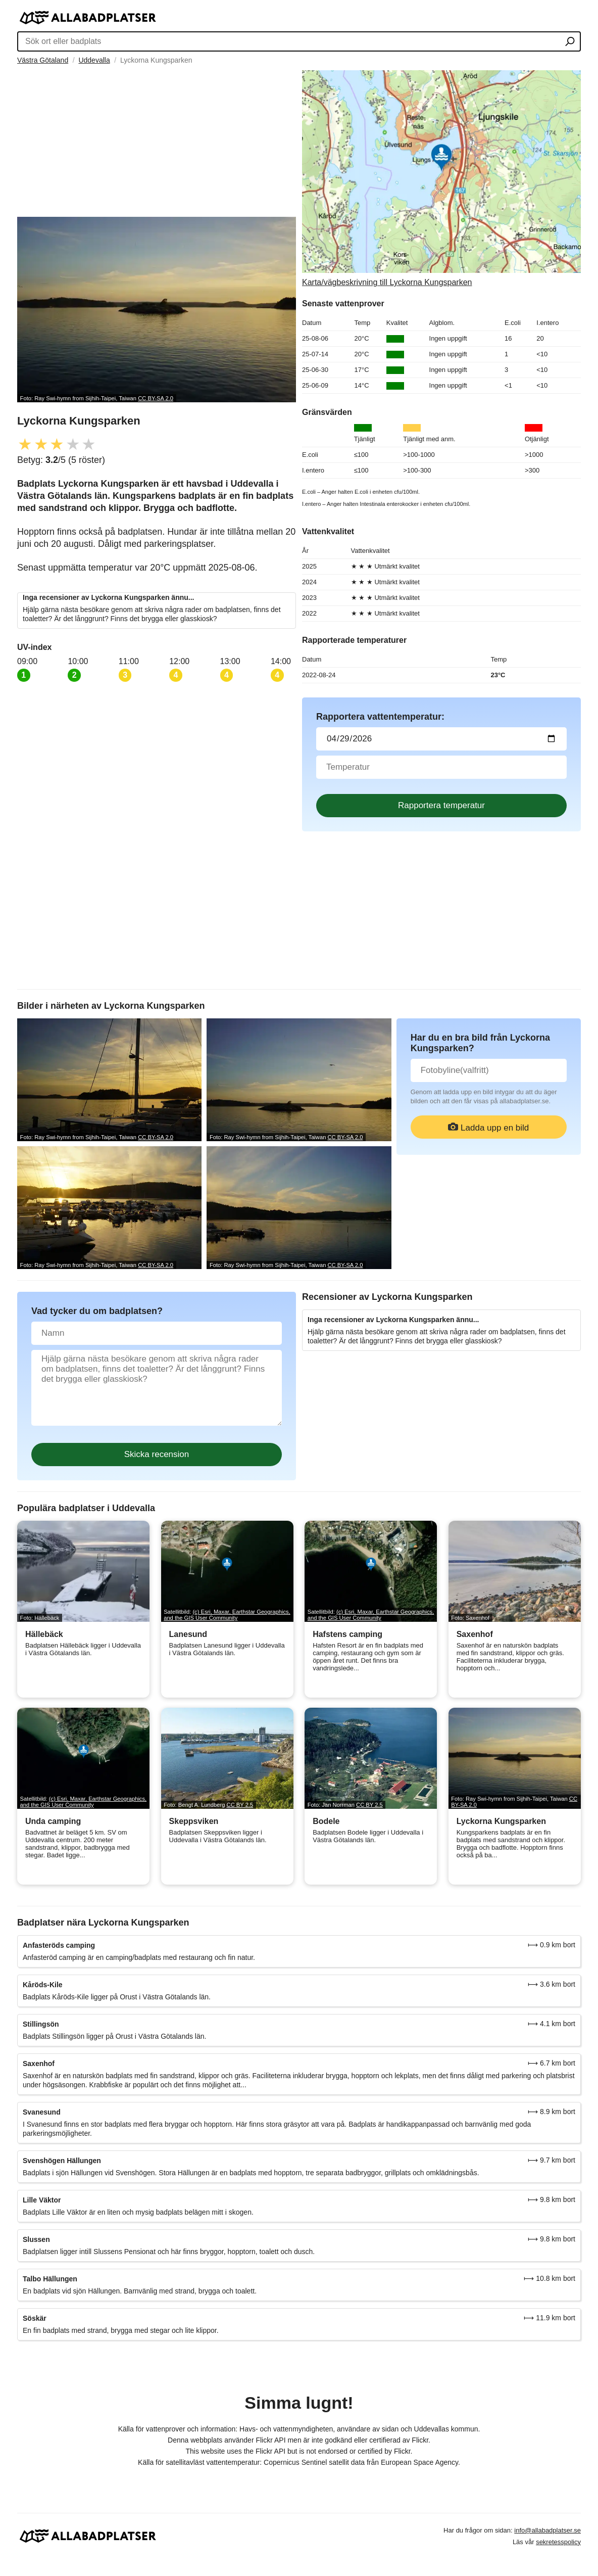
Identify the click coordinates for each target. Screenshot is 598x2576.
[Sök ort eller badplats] (570, 42)
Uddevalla (94, 60)
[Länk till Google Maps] (441, 178)
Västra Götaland (42, 60)
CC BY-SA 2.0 (155, 398)
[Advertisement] (156, 141)
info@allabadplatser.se (547, 2530)
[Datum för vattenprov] (441, 739)
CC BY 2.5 (240, 1805)
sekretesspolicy (558, 2542)
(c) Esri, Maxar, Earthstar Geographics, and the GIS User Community (227, 1615)
